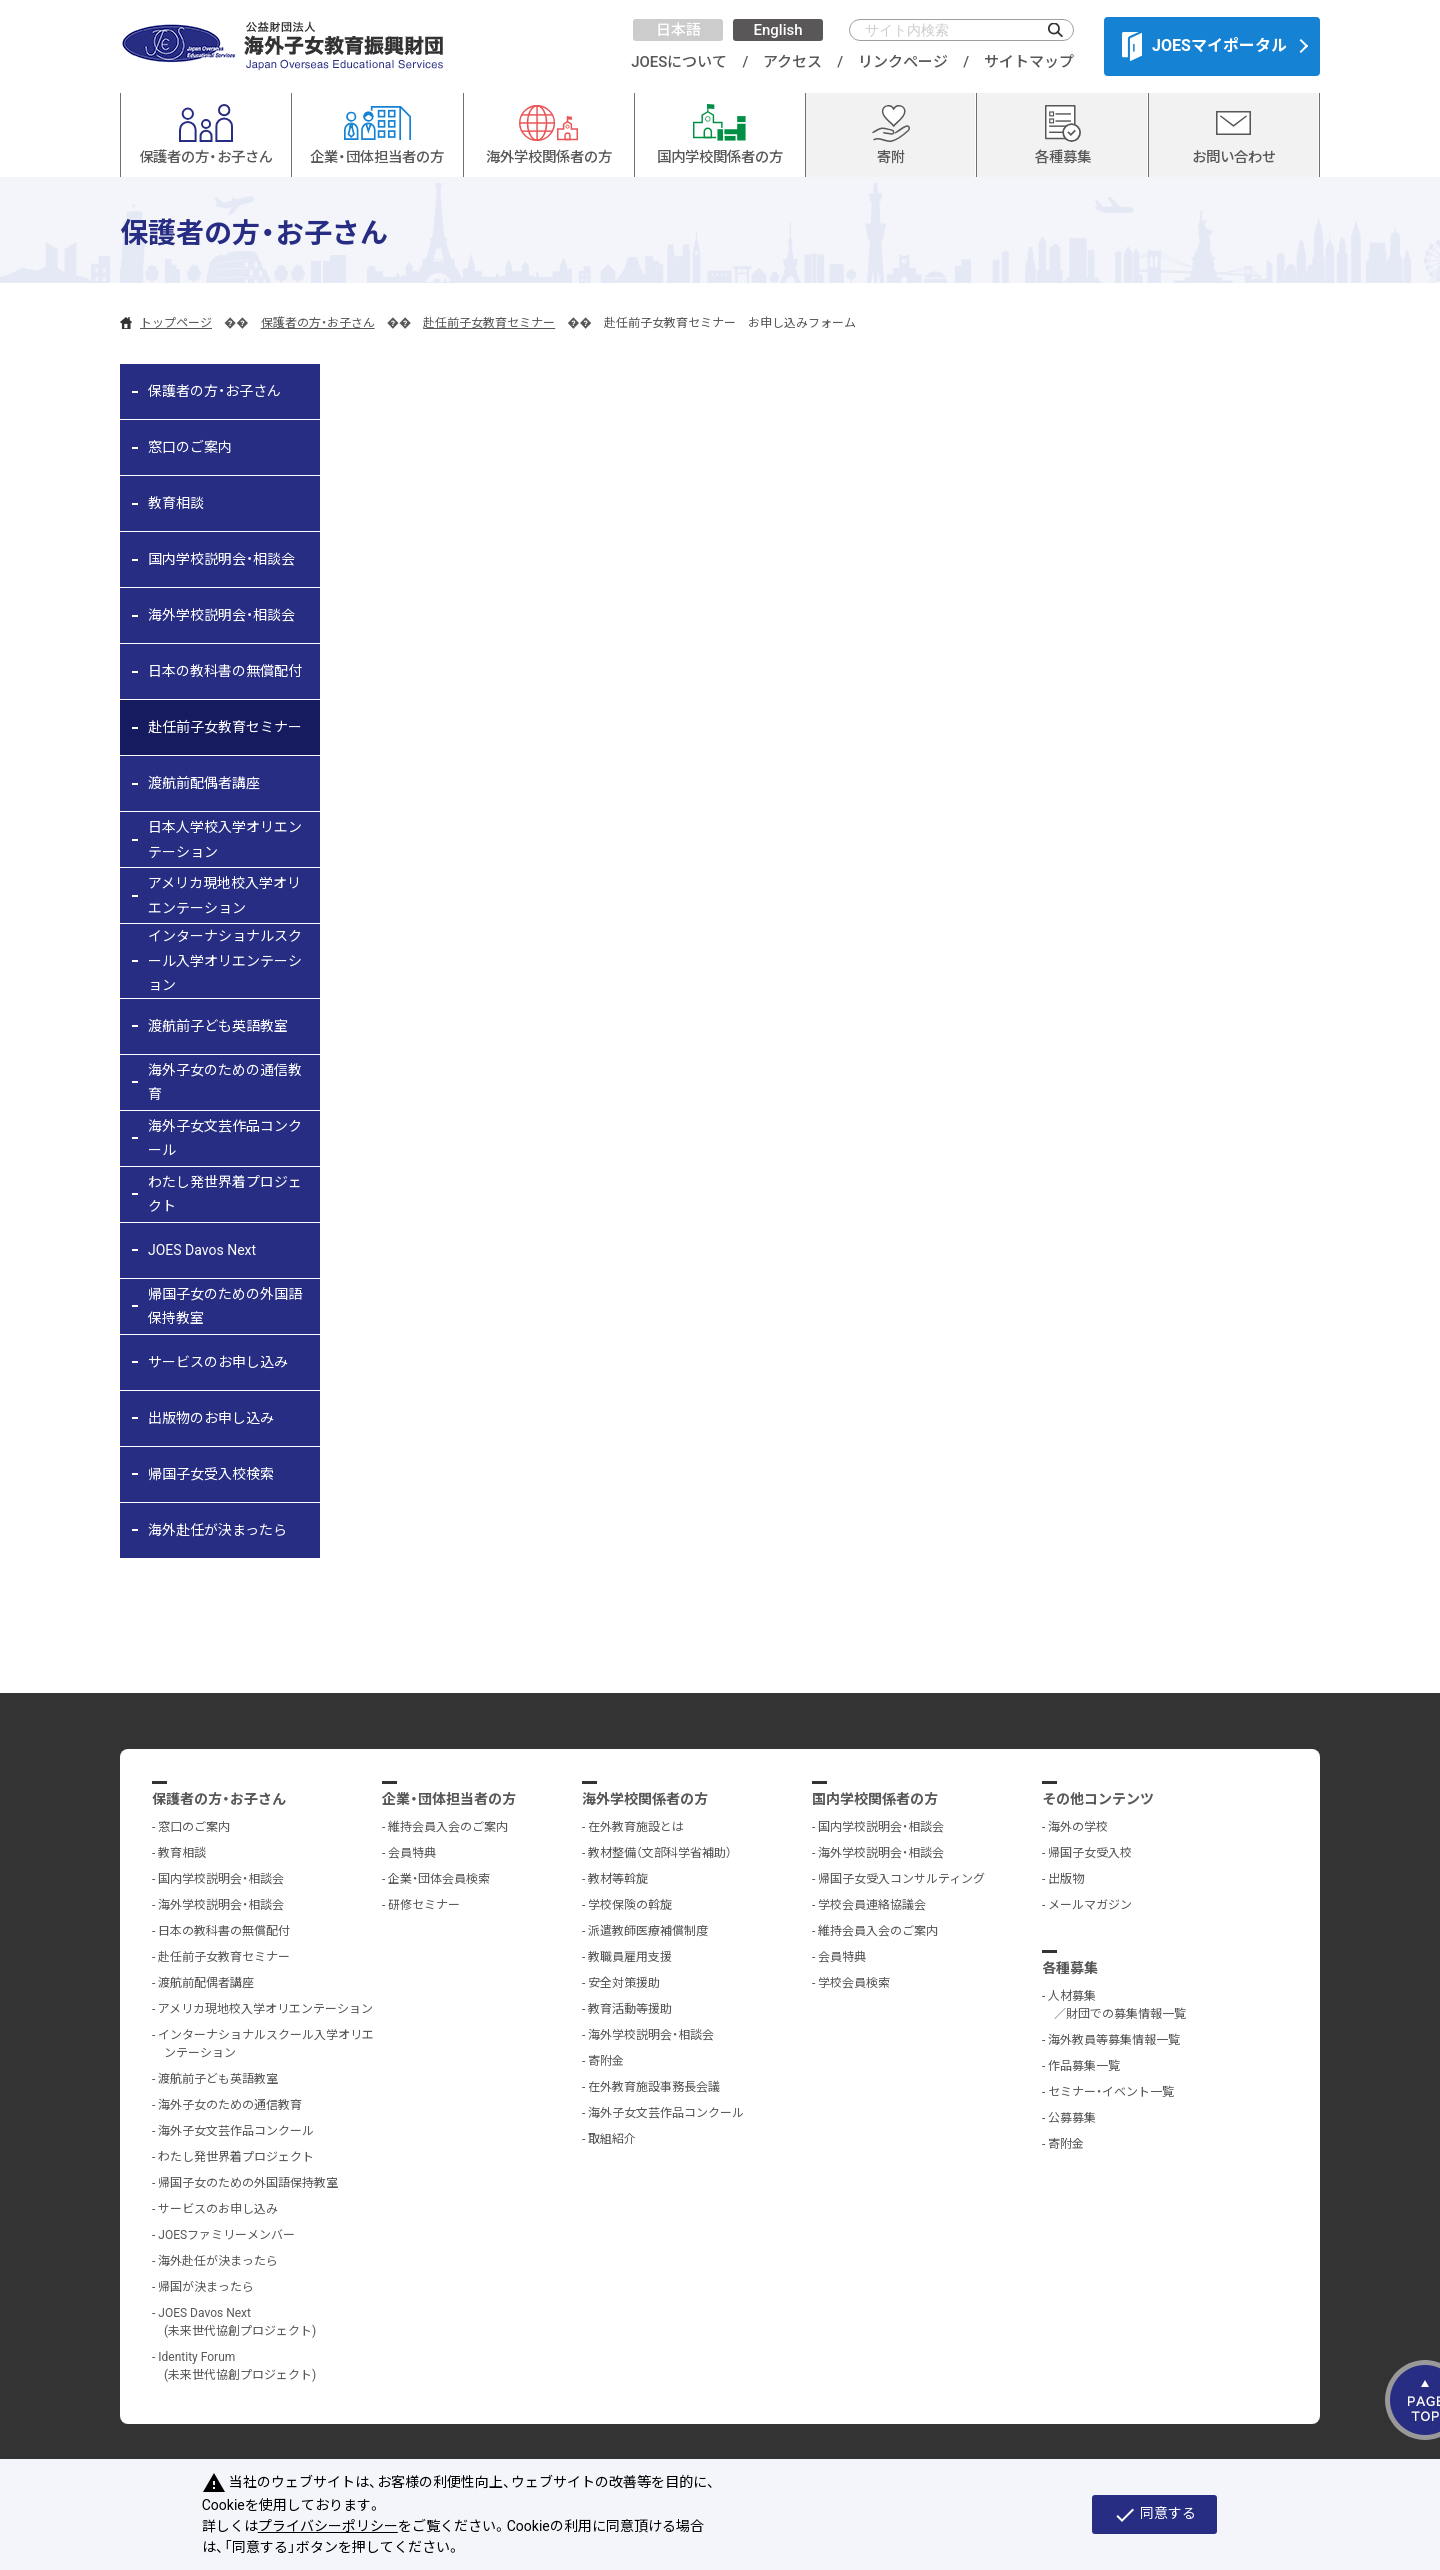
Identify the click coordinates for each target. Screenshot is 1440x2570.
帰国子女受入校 (1090, 1853)
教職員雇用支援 (630, 1957)
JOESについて (679, 62)
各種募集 (1070, 1968)
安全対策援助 (624, 1983)
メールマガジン (1090, 1905)
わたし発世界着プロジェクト (225, 1194)
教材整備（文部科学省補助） (660, 1853)
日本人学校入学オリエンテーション (225, 839)
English (777, 30)
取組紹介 (612, 2139)
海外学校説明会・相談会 (221, 615)
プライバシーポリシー (328, 2526)
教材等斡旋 (618, 1879)
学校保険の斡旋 (630, 1905)
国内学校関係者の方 (875, 1799)
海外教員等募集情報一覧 (1114, 2040)
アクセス (792, 62)
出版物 (1066, 1879)
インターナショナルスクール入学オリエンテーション (225, 960)
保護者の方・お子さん (318, 323)
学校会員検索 (854, 1983)
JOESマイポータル (1204, 46)
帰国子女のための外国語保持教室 (225, 1306)
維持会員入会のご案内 (448, 1827)
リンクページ (903, 62)
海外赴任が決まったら (217, 1530)
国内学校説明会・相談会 (221, 559)
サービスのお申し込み (218, 1362)
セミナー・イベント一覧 (1111, 2092)
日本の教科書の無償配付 (225, 671)
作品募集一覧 (1084, 2066)
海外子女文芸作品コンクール (225, 1138)
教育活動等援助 (630, 2009)
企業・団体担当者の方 (449, 1799)
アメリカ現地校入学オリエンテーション (224, 895)
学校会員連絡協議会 (872, 1905)
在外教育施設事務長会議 (654, 2087)
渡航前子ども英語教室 (218, 1026)
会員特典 (412, 1853)
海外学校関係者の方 (645, 1799)
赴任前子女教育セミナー (489, 323)
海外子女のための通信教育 (225, 1082)
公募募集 (1072, 2118)
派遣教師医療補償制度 (648, 1931)
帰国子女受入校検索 (211, 1474)
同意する (1154, 2515)
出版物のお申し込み (211, 1418)
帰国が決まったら (206, 2287)
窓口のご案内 (190, 447)
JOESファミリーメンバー (226, 2235)
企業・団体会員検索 (439, 1879)
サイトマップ (1029, 62)
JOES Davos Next (202, 1250)
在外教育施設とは (636, 1827)
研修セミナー (424, 1905)
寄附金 (606, 2061)
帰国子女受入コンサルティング (901, 1879)
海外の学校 (1078, 1827)
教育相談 (176, 503)
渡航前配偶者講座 (204, 783)
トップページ (176, 323)
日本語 (678, 30)
